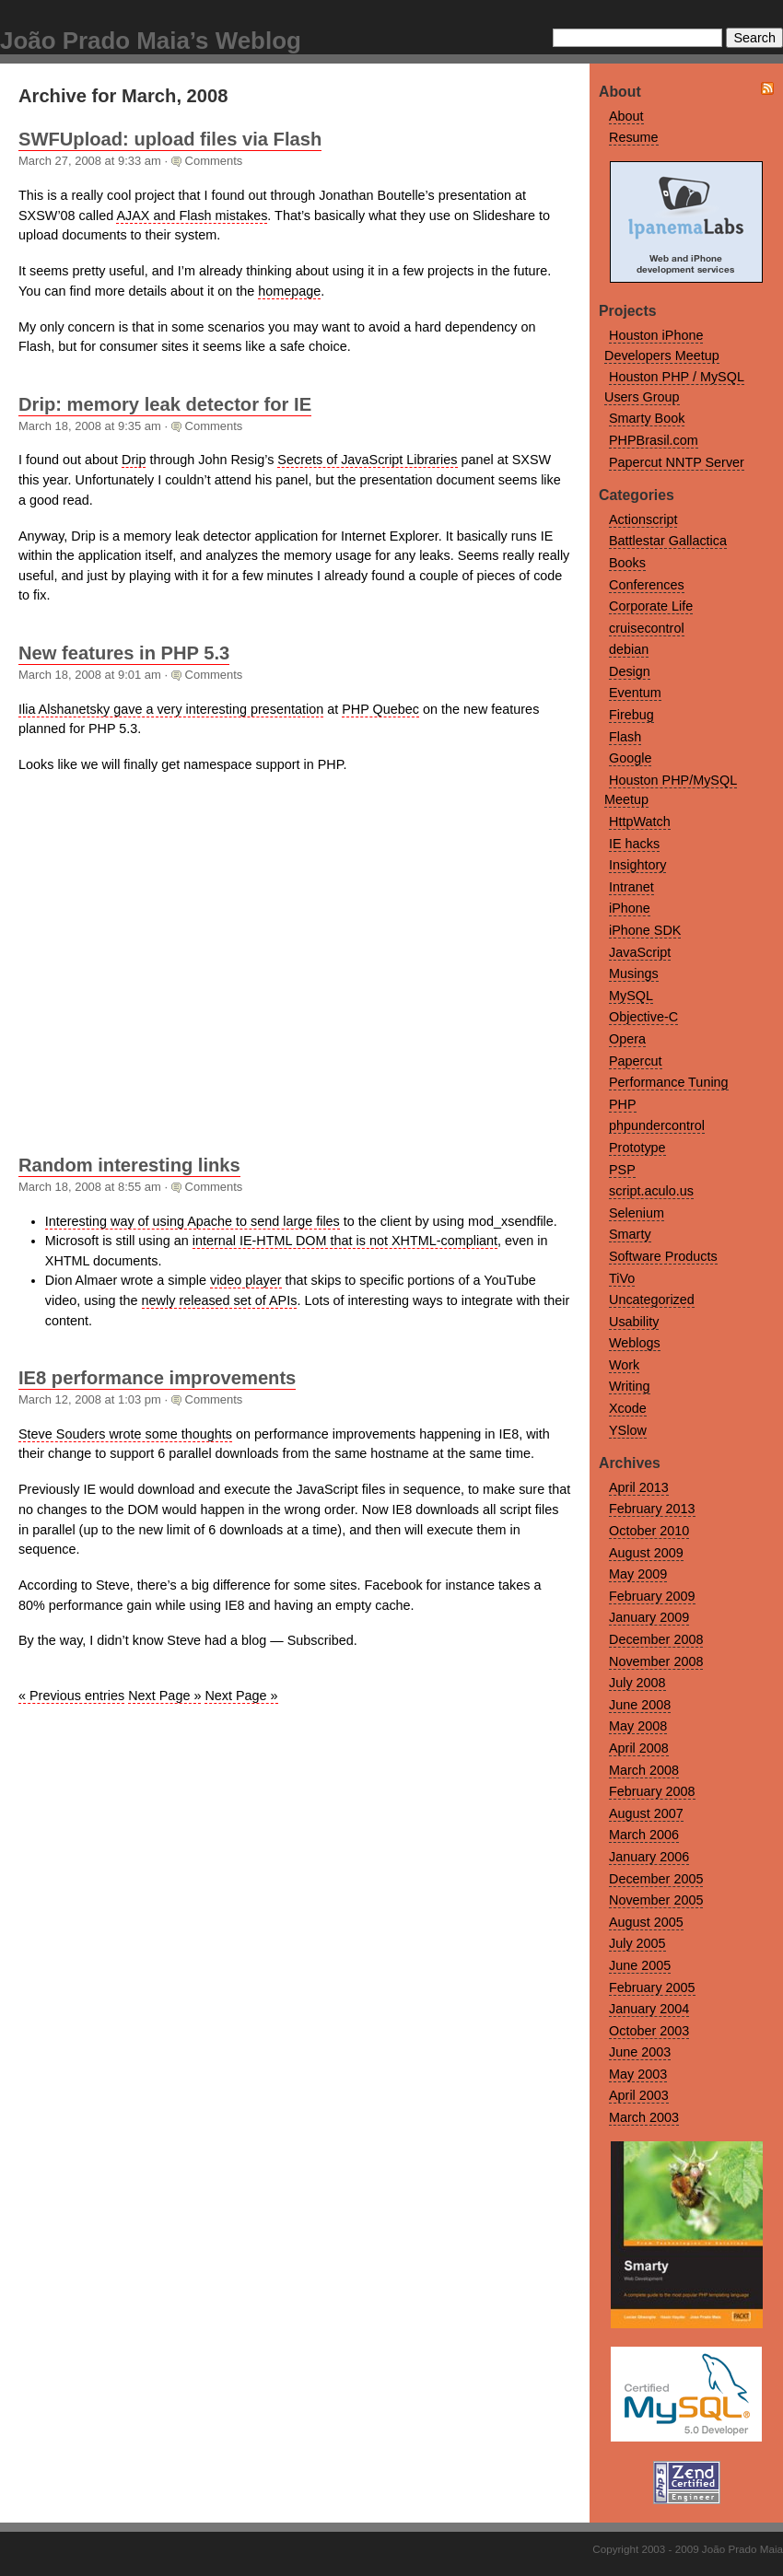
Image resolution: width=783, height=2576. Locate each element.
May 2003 (638, 2074)
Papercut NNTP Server (676, 462)
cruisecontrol (646, 628)
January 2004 (649, 2008)
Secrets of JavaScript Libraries (367, 459)
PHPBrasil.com (653, 440)
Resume (634, 137)
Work (624, 1365)
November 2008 (656, 1661)
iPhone (629, 908)
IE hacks (634, 843)
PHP (623, 1104)
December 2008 (656, 1639)
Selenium (636, 1213)
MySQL (631, 995)
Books (627, 562)
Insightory (637, 864)
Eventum (635, 692)
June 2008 (640, 1704)
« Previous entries (71, 1695)
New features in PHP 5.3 (123, 653)
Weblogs (634, 1342)
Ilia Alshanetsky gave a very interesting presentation (170, 709)
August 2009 (646, 1552)
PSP (622, 1169)
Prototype (637, 1147)
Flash (625, 736)
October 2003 (649, 2030)
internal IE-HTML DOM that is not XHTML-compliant (345, 1240)
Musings (634, 973)
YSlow (628, 1430)
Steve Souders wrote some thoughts (125, 1434)
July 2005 (637, 1943)
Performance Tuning (669, 1082)
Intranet (631, 887)
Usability (634, 1321)
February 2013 (652, 1508)
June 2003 (640, 2052)
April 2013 (639, 1487)
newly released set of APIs (220, 1300)
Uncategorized (652, 1299)
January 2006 (649, 1856)
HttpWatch (640, 821)
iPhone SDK (645, 930)
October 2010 (649, 1530)
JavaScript (640, 952)
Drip (134, 459)
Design (629, 671)
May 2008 (638, 1726)
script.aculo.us (651, 1190)
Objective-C (643, 1016)
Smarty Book (646, 418)
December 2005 (656, 1878)
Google (630, 758)
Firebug (631, 714)
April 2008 (639, 1748)
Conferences (646, 584)
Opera (627, 1039)
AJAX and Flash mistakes (191, 215)
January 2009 (649, 1617)
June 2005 (640, 1965)
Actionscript (643, 519)
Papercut (635, 1061)
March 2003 (644, 2117)
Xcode (628, 1408)
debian (629, 649)
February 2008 (652, 1791)
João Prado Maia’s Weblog (150, 40)
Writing (629, 1386)
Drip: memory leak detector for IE (164, 404)
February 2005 (652, 1987)
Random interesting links (129, 1165)
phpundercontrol (657, 1125)
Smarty (630, 1234)
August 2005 (646, 1922)
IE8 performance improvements (157, 1378)
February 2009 (652, 1596)
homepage (289, 291)
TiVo (622, 1278)
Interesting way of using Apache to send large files (192, 1221)
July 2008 (637, 1682)
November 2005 (656, 1900)
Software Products (663, 1256)
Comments (214, 161)
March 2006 (644, 1834)
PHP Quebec (380, 709)
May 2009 (638, 1574)
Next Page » (164, 1695)
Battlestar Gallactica (668, 540)
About (626, 116)
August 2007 (646, 1813)
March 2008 (644, 1770)
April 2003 (639, 2095)
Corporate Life (651, 606)
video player (246, 1280)
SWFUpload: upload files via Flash (169, 139)
